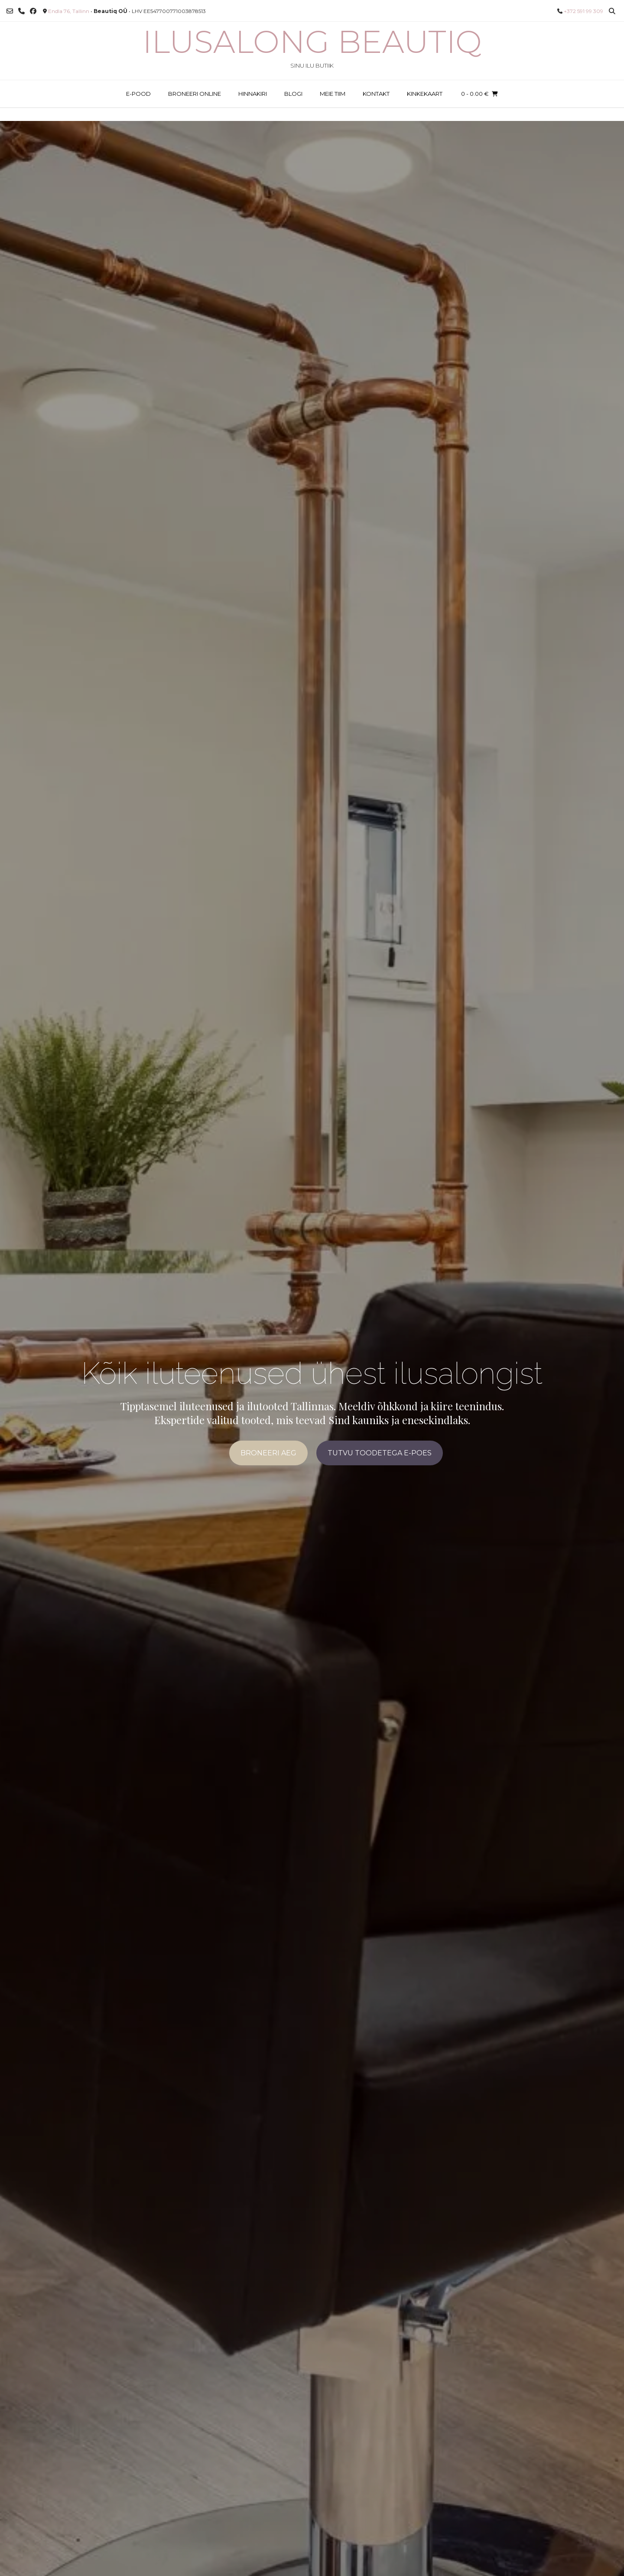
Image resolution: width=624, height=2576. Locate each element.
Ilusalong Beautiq (312, 41)
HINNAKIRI (252, 93)
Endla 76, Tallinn (68, 11)
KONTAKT (376, 93)
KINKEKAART (424, 93)
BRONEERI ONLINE (194, 93)
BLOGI (293, 93)
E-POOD (138, 93)
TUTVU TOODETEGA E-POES (380, 1453)
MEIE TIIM (332, 93)
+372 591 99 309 (583, 11)
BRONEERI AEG (268, 1453)
